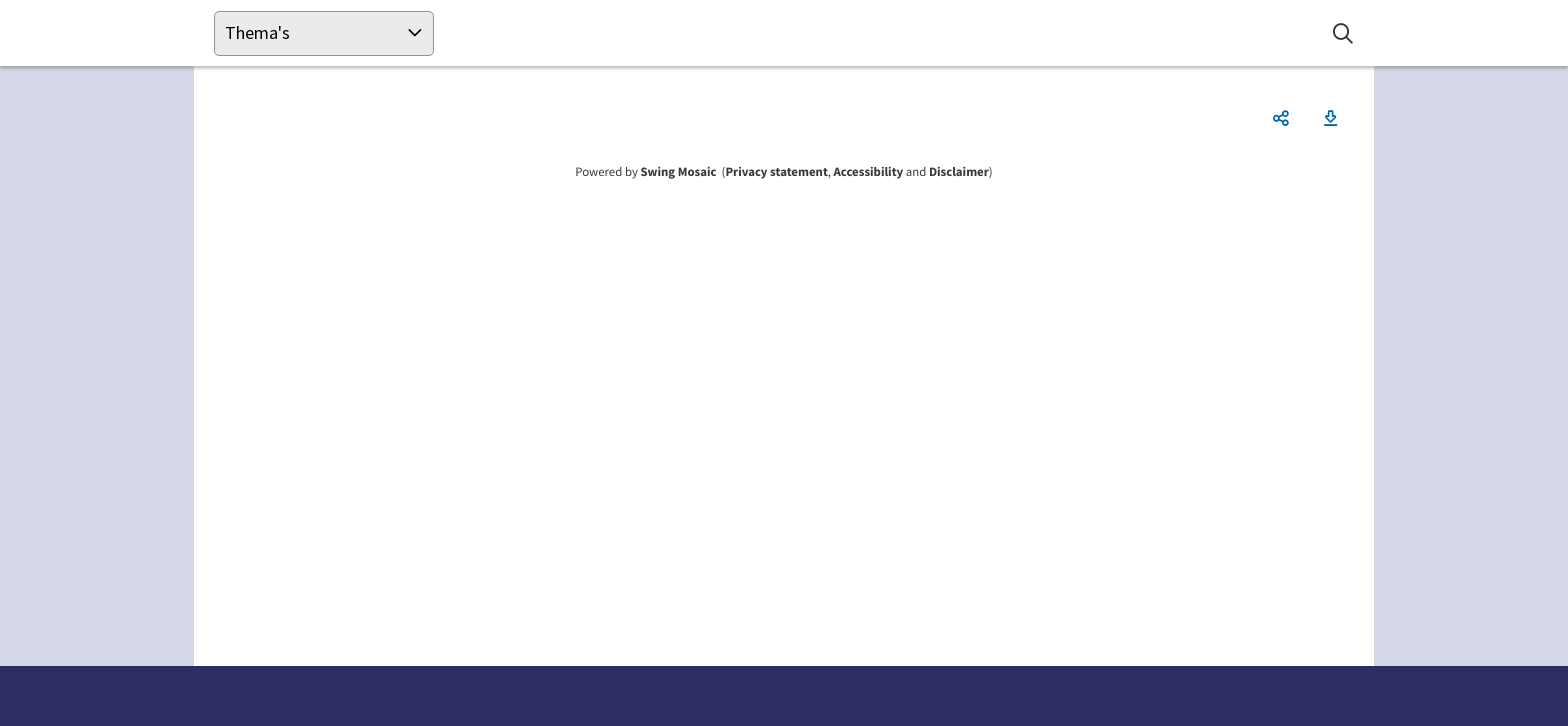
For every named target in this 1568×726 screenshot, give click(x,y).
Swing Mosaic (678, 172)
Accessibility (869, 172)
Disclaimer (959, 172)
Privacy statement (776, 172)
